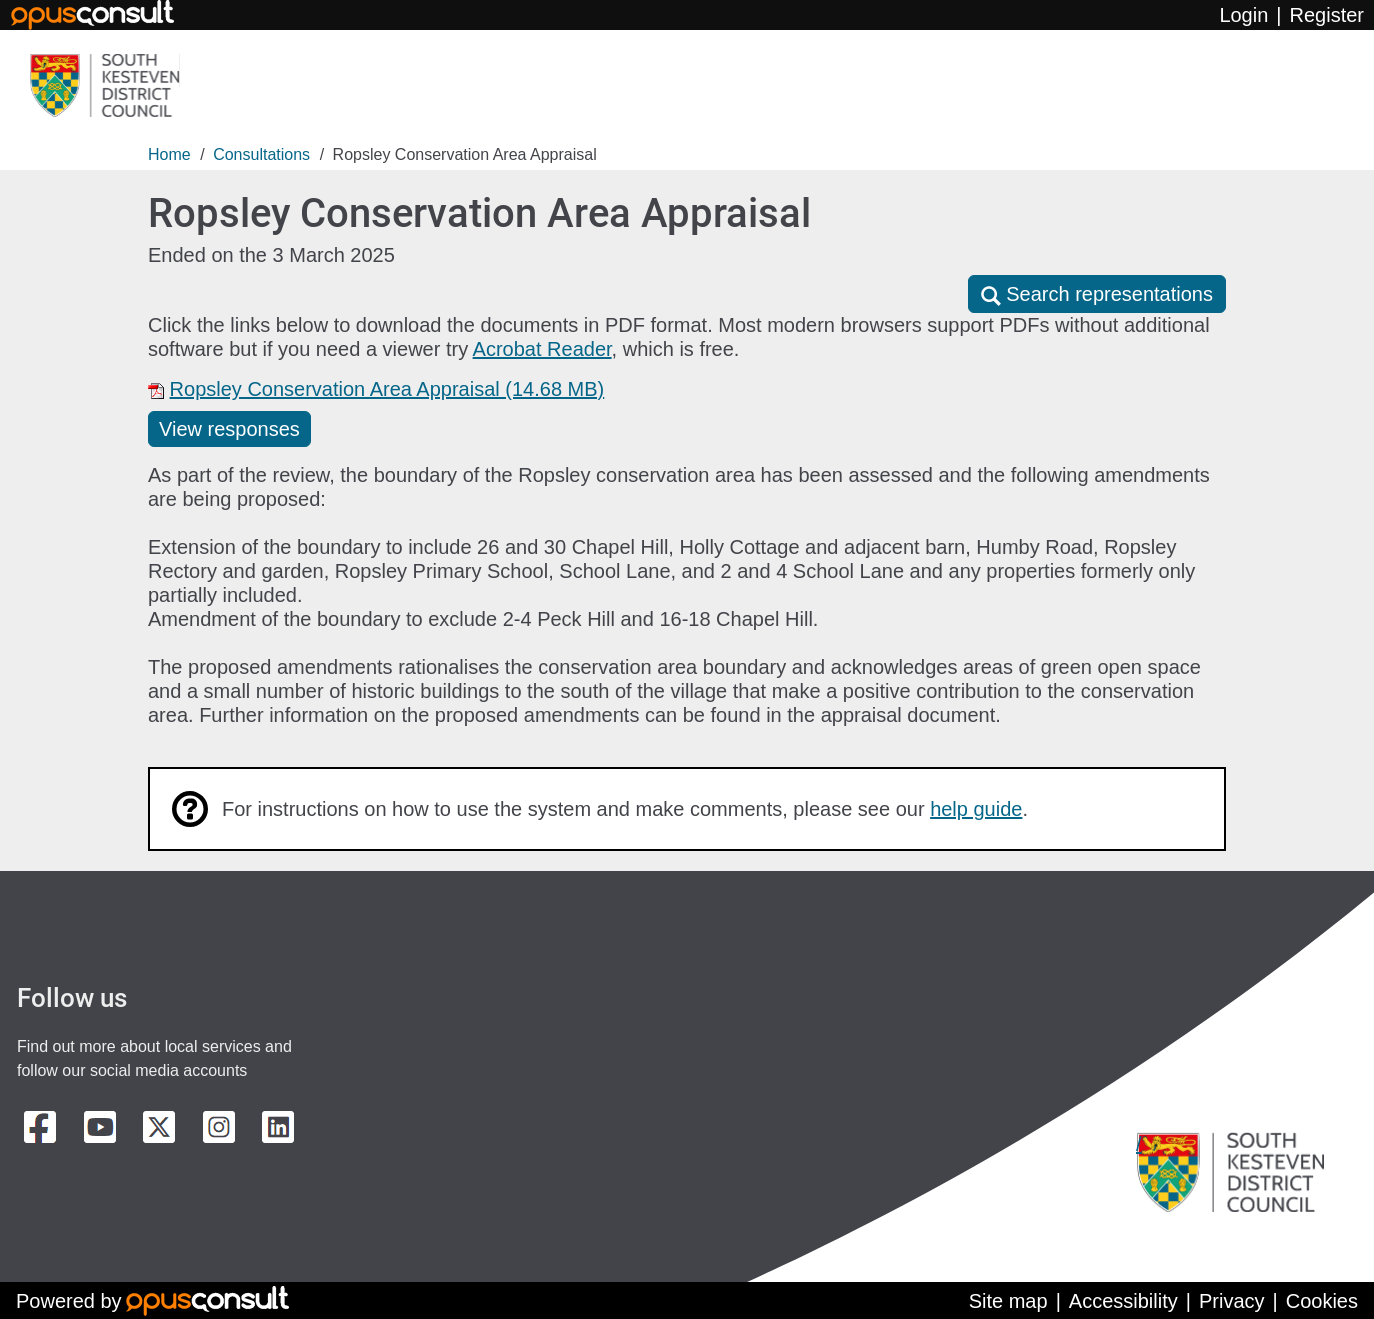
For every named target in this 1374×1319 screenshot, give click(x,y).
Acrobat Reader (542, 349)
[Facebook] (40, 1127)
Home (169, 154)
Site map (1008, 1301)
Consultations (261, 154)
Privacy (1232, 1301)
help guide (976, 809)
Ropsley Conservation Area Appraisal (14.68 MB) (387, 389)
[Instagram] (219, 1127)
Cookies (1322, 1301)
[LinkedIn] (278, 1127)
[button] (1097, 294)
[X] (159, 1127)
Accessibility (1123, 1301)
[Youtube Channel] (100, 1127)
